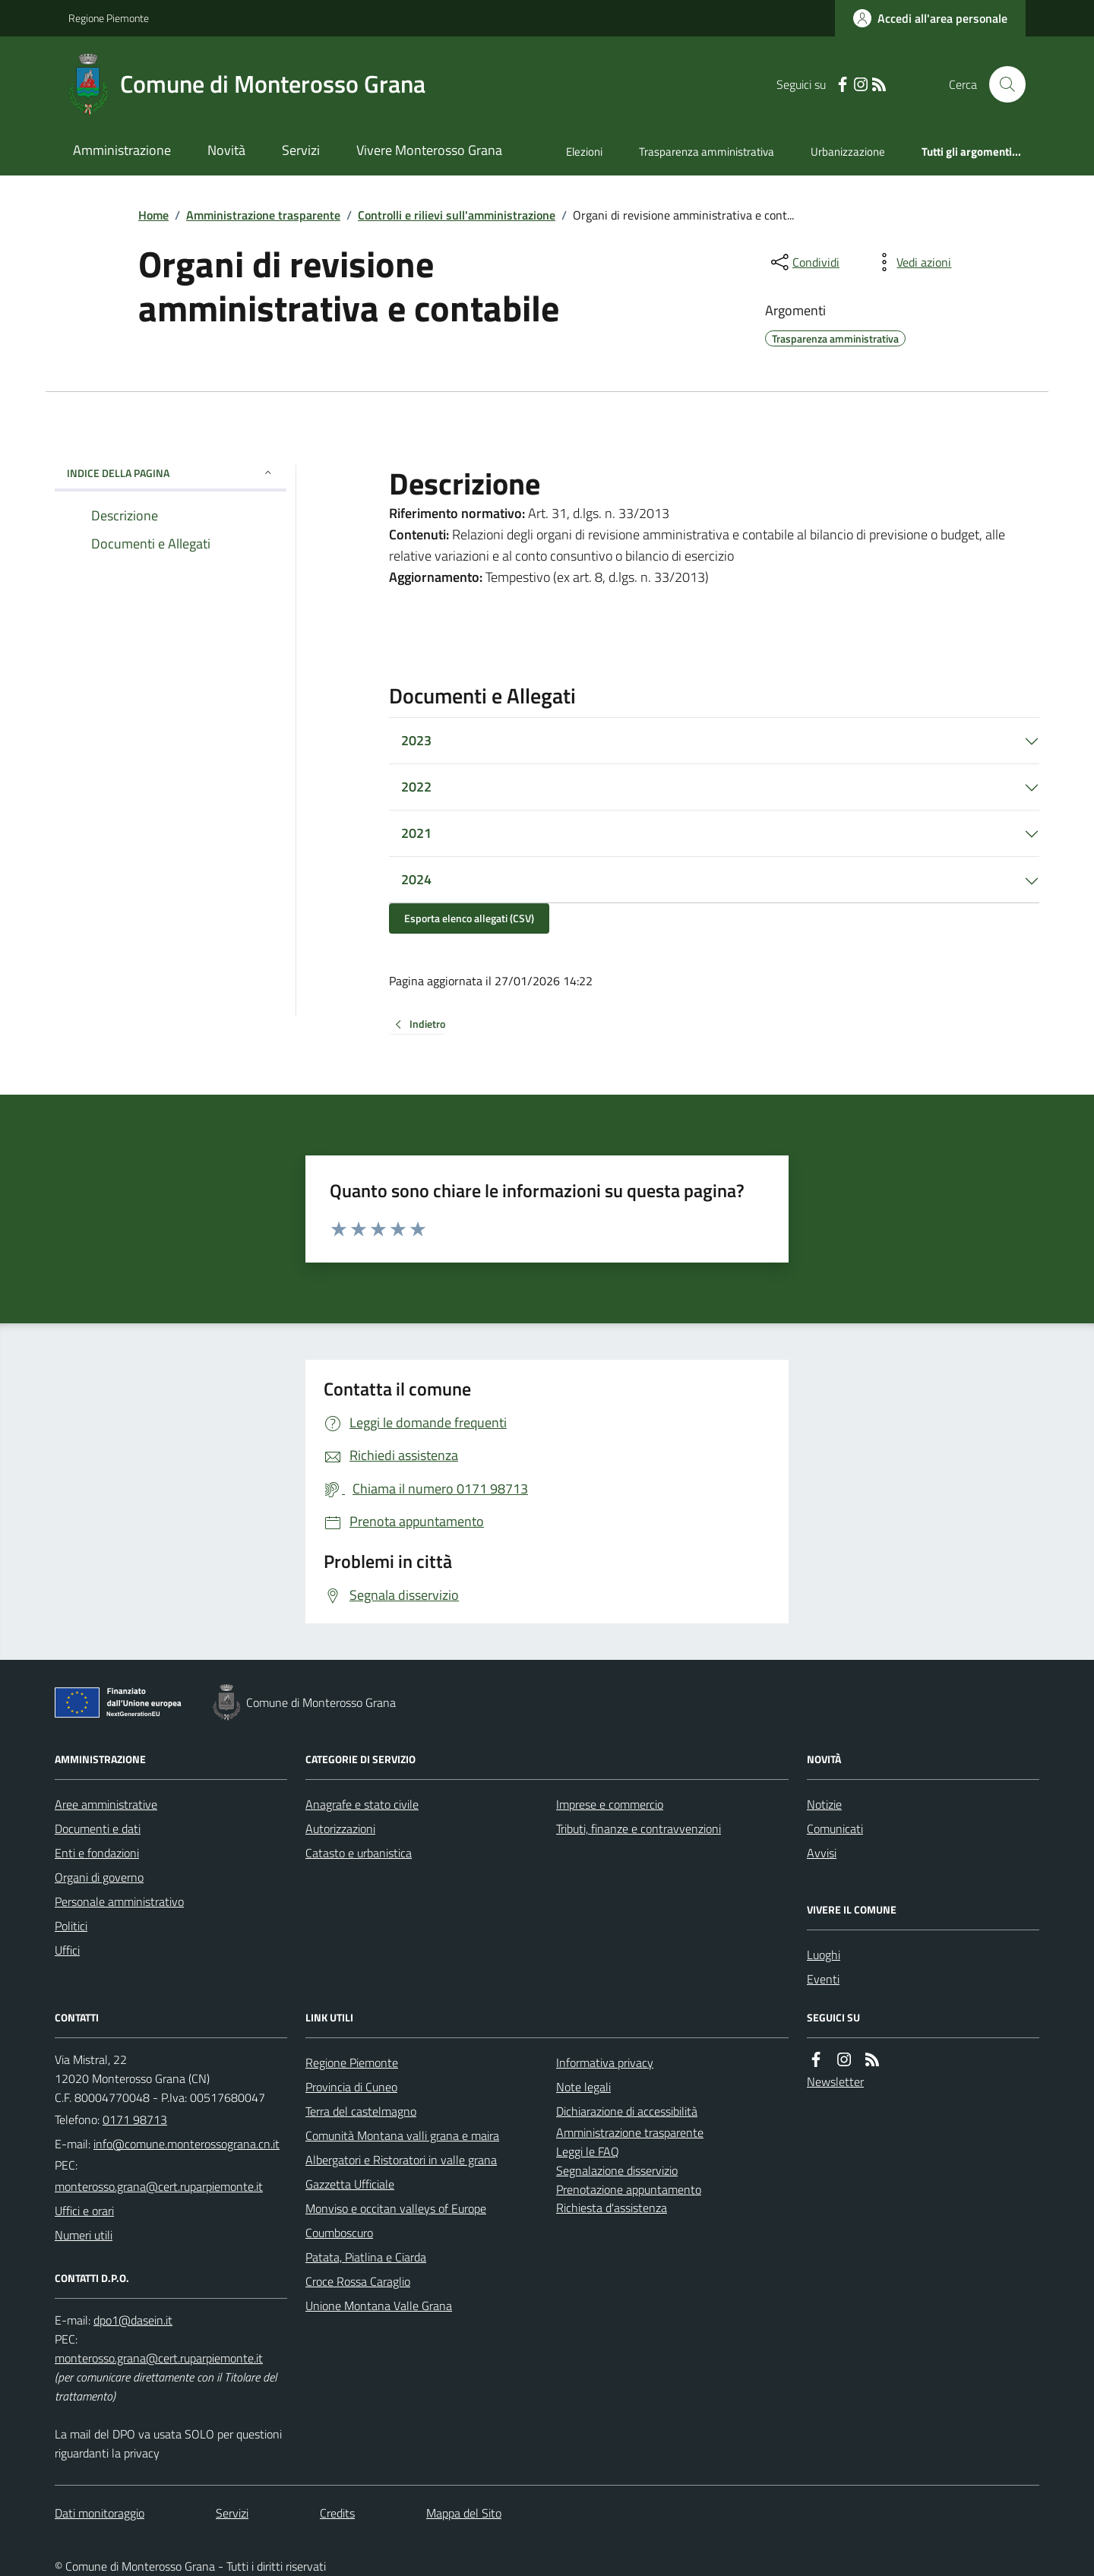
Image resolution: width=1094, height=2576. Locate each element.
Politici (71, 1926)
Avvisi (821, 1853)
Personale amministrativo (119, 1901)
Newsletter (835, 2081)
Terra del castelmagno (360, 2111)
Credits (337, 2513)
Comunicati (835, 1828)
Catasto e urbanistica (358, 1853)
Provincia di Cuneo (351, 2087)
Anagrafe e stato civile (362, 1804)
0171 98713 (135, 2119)
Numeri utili (83, 2235)
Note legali (583, 2087)
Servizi (301, 150)
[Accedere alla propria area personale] (930, 18)
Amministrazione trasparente (263, 215)
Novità (226, 150)
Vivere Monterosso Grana (429, 150)
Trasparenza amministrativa (706, 151)
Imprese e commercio (609, 1804)
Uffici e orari (84, 2210)
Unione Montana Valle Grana (378, 2305)
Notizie (824, 1804)
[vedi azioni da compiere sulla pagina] (911, 262)
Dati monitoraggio (99, 2513)
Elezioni (584, 151)
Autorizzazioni (340, 1828)
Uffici (67, 1950)
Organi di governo (99, 1877)
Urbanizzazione (848, 151)
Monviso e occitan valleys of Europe (395, 2208)
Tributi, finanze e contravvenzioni (638, 1828)
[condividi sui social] (804, 262)
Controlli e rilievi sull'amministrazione (456, 215)
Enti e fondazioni (97, 1853)
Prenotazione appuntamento (628, 2189)
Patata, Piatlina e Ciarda (365, 2257)
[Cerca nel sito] (1001, 84)
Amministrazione (122, 150)
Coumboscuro (339, 2233)
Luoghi (823, 1954)
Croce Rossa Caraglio (357, 2281)
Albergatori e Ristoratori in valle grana (401, 2160)
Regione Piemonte (108, 18)
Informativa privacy (604, 2062)
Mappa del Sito (463, 2513)
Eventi (823, 1979)
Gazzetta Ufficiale (349, 2184)
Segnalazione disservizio (617, 2170)
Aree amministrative (106, 1804)
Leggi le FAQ (587, 2151)
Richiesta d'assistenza (611, 2207)
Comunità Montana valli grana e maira (402, 2135)
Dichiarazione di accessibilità (626, 2111)
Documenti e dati (98, 1828)
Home (153, 215)
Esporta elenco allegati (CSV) (469, 918)
